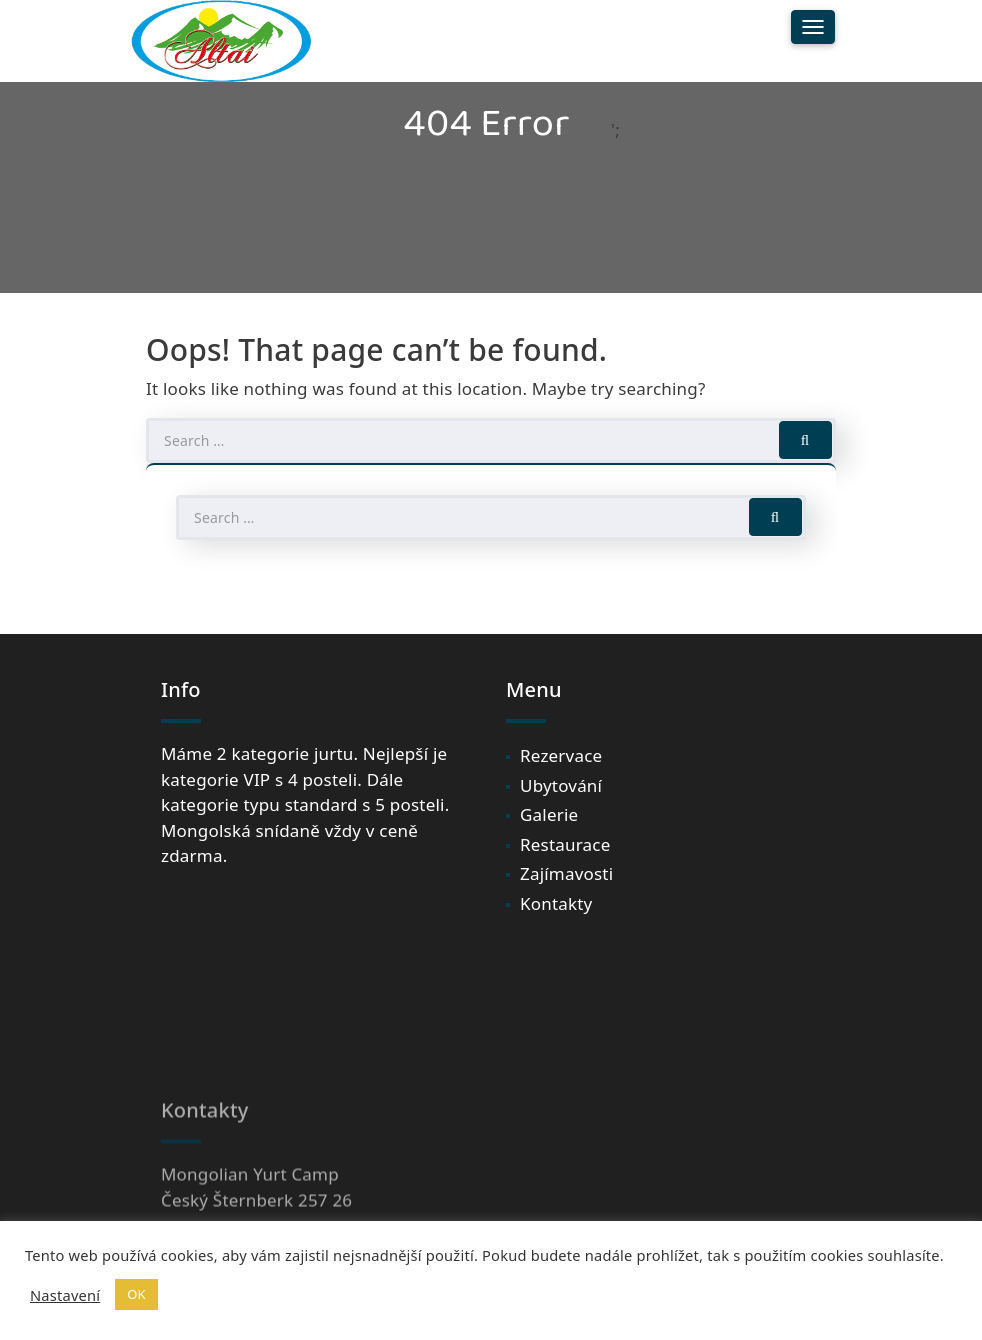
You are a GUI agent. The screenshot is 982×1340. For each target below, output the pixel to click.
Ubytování (561, 785)
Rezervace (561, 755)
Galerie (549, 814)
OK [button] (136, 1294)
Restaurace (565, 844)
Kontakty (556, 903)
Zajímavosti (566, 873)
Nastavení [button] (65, 1295)
